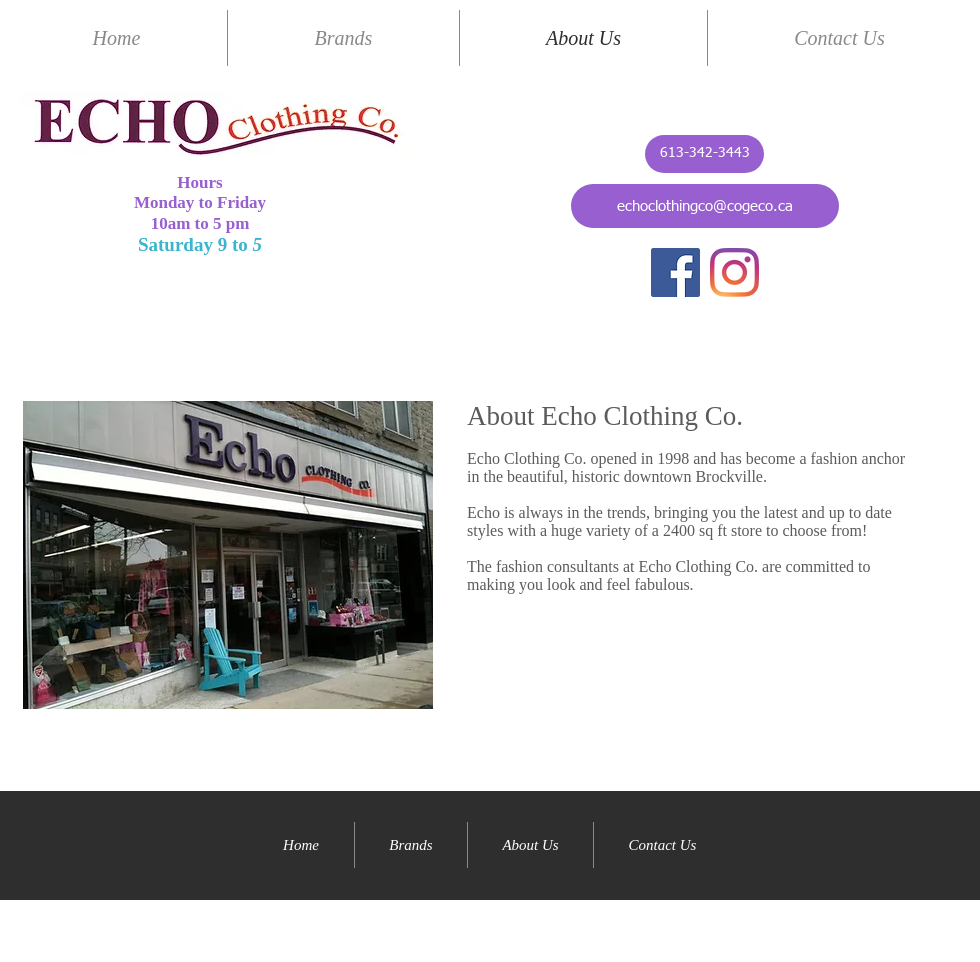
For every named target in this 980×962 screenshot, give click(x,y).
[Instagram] (734, 272)
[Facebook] (675, 272)
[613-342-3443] (704, 154)
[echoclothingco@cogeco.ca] (705, 206)
